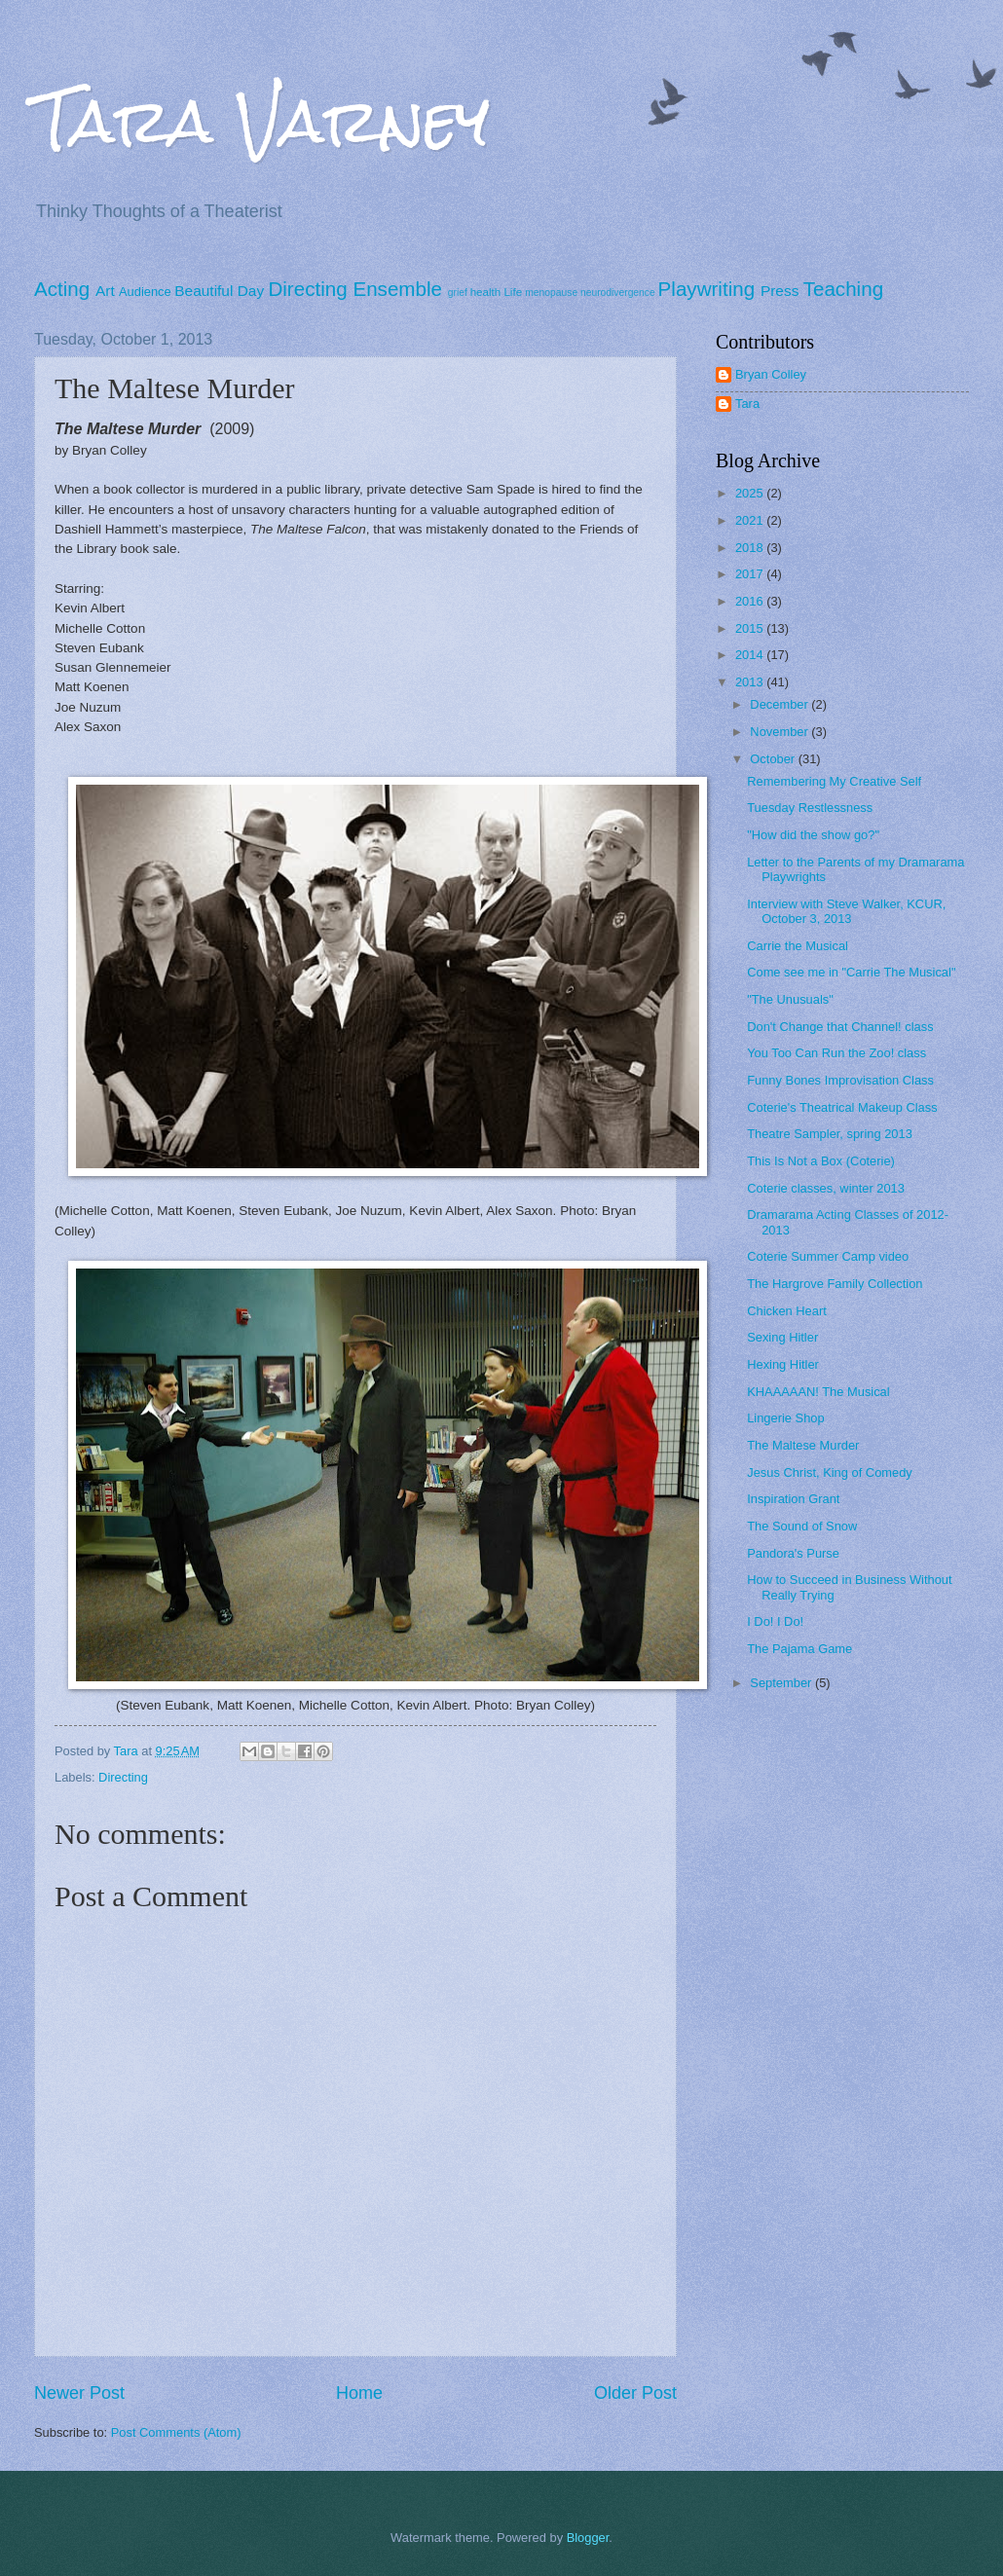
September (782, 1682)
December (780, 704)
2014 (750, 654)
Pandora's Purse (793, 1553)
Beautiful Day (219, 290)
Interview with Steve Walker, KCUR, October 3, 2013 (846, 911)
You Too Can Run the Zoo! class (836, 1053)
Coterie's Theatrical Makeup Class (842, 1107)
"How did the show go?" (813, 835)
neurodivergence (617, 292)
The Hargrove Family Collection (834, 1283)
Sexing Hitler (782, 1337)
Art (105, 290)
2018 (750, 547)
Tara (747, 403)
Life (512, 292)
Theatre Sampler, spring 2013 (829, 1133)
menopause (551, 292)
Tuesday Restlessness (810, 807)
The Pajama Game (799, 1648)
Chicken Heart (787, 1311)
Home (359, 2393)
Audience (145, 291)
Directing (307, 288)
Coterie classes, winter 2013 (826, 1188)
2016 (750, 601)
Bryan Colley (770, 374)
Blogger (588, 2537)
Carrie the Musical (797, 945)
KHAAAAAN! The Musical (818, 1391)
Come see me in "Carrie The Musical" (851, 972)
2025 (750, 493)
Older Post (635, 2393)
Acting (62, 288)
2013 (750, 682)
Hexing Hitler (783, 1364)
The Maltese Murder (803, 1445)
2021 (750, 520)
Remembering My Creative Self (834, 781)
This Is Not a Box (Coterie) (821, 1161)
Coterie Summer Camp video (828, 1256)
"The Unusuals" (790, 999)
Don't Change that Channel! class (840, 1026)
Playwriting (707, 288)
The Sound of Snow (802, 1526)
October (774, 759)
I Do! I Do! (775, 1621)
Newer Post (79, 2393)
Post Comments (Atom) (176, 2432)
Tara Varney (262, 120)
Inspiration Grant (793, 1498)
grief (457, 292)
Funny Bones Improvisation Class (840, 1080)
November (780, 731)
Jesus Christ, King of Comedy (829, 1472)
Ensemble (397, 288)
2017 (750, 574)
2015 (750, 628)
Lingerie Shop (785, 1418)
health (486, 292)
